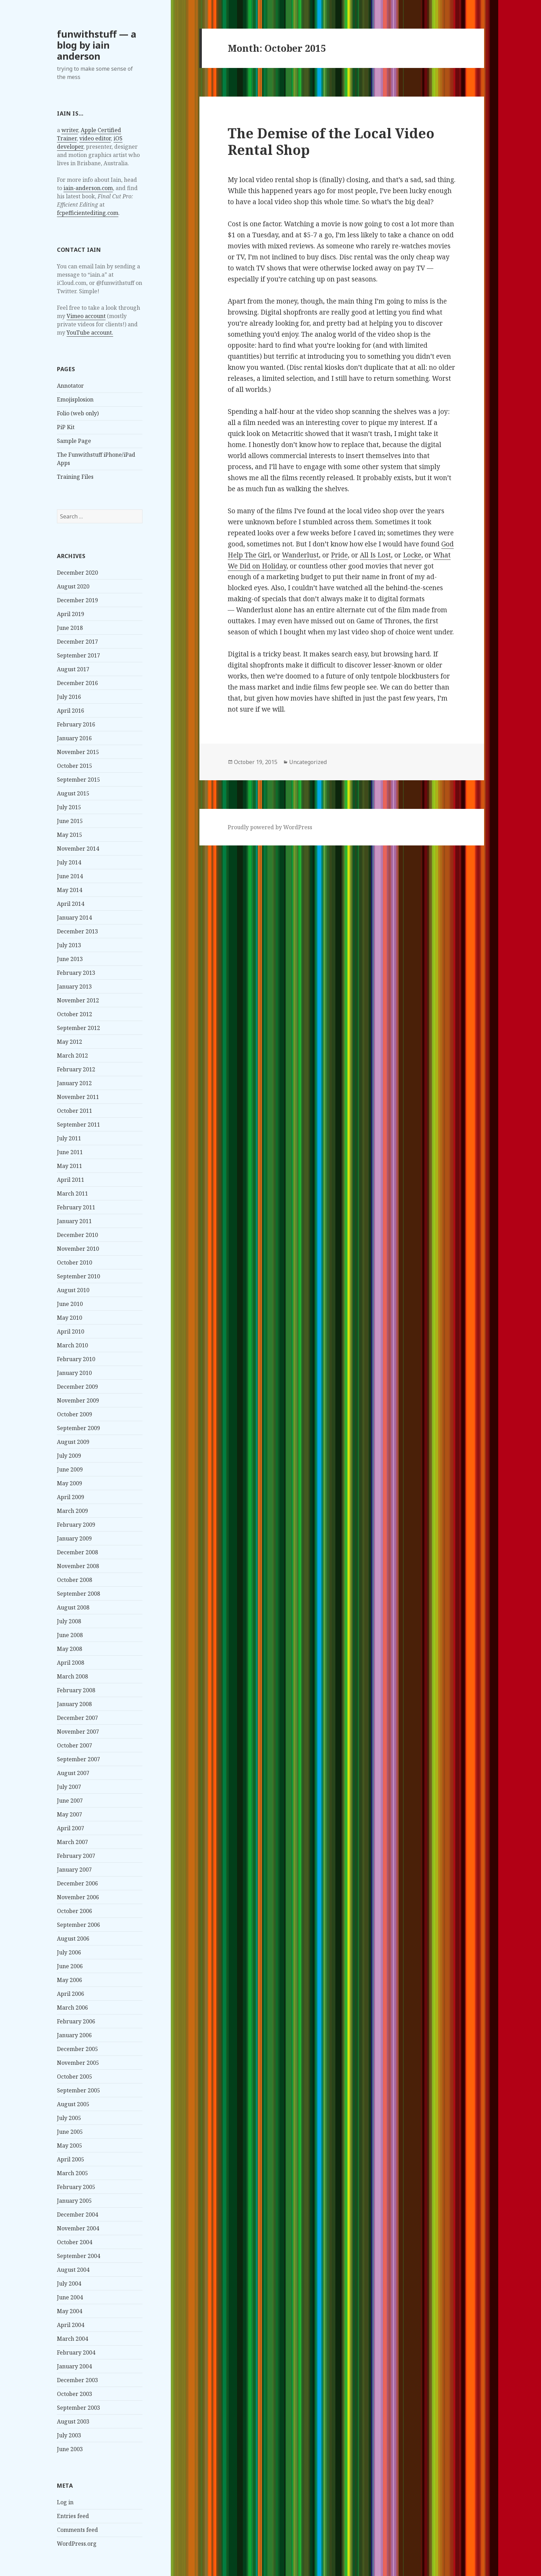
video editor (95, 138)
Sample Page (74, 441)
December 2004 (77, 2214)
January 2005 (74, 2201)
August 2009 (73, 1442)
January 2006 (74, 2035)
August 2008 (73, 1607)
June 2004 (70, 2297)
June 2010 (70, 1304)
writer (69, 130)
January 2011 (74, 1221)
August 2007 (73, 1773)
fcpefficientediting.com (87, 213)
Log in (65, 2502)
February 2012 (76, 1069)
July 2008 (69, 1621)
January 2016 (74, 738)
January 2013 (74, 986)
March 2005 (72, 2173)
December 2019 (77, 600)
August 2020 (73, 586)
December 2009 (77, 1386)
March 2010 (72, 1345)
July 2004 (69, 2283)
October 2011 (74, 1110)
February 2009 (76, 1524)
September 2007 (78, 1759)
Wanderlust (300, 555)
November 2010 (78, 1248)
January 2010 (74, 1373)
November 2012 (78, 1000)
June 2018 (70, 628)
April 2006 (70, 1994)
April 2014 (70, 904)
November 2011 (78, 1097)
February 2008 (76, 1690)
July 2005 (69, 2118)
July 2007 (69, 1787)
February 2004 (76, 2352)
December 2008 (77, 1552)
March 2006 (72, 2007)
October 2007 (74, 1745)
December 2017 (77, 641)
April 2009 (70, 1497)
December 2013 (77, 931)
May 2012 (69, 1042)
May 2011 (69, 1166)
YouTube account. (90, 332)
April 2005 (70, 2159)
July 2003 (69, 2435)
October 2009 (74, 1414)
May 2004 (69, 2311)
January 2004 (74, 2366)
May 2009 (69, 1483)
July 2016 (69, 697)
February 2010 (76, 1359)
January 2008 (74, 1704)
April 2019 (70, 614)
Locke (412, 555)
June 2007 (70, 1800)
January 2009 (74, 1538)
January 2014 (74, 917)
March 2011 (72, 1193)
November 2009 (78, 1400)
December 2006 (77, 1883)
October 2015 (74, 766)
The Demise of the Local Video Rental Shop (331, 141)
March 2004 (72, 2338)
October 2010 (74, 1262)
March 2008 (72, 1676)
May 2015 (69, 835)
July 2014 (69, 862)
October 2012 (74, 1014)
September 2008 (78, 1593)
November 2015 (78, 752)
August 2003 (73, 2421)
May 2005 (69, 2145)
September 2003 (78, 2407)
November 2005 (78, 2063)
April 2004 (70, 2325)
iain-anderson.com (88, 188)
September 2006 (78, 1925)
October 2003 (74, 2394)
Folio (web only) (78, 413)
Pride (339, 555)
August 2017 (73, 669)
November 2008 (78, 1566)
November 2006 (78, 1897)
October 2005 (74, 2076)
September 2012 (78, 1028)
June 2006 (70, 1966)
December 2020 (77, 572)
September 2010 (78, 1276)
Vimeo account (86, 316)
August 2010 (73, 1290)
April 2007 (70, 1828)
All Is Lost (375, 555)
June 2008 (70, 1635)
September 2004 (78, 2256)
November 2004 (78, 2228)
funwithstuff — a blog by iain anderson (96, 45)
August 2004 (73, 2269)
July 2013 (69, 945)
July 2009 (69, 1455)
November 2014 (78, 848)
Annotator (70, 385)
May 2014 (69, 890)
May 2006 (69, 1980)
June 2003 (70, 2449)
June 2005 (70, 2132)
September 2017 (78, 655)
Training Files (75, 476)
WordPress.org (77, 2543)
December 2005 (77, 2049)
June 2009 (70, 1469)
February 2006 (76, 2021)
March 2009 (72, 1511)
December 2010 (77, 1235)
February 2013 (76, 973)
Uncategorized (308, 762)
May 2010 (69, 1317)
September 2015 (78, 779)
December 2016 (77, 683)
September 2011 (78, 1124)
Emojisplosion (75, 399)
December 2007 (77, 1718)
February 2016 (76, 724)
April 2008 (70, 1662)
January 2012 (74, 1083)
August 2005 (73, 2104)
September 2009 (78, 1428)
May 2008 (69, 1649)
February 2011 (76, 1207)
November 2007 (78, 1731)
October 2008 (74, 1580)
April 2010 (70, 1331)
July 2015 (69, 807)
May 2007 (69, 1814)
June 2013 (70, 959)
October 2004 (74, 2242)
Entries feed (73, 2516)
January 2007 (74, 1869)
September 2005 (78, 2090)
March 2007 (72, 1842)
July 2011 (69, 1138)
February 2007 (76, 1856)
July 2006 (69, 1952)
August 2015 (73, 793)
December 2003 (77, 2380)
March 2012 (72, 1055)
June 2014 (70, 876)
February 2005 (76, 2187)
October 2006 (74, 1911)
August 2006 (73, 1938)
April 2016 (70, 710)
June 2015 (70, 821)
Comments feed (77, 2530)
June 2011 (70, 1152)
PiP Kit (66, 427)
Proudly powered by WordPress (270, 827)
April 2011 (70, 1179)
